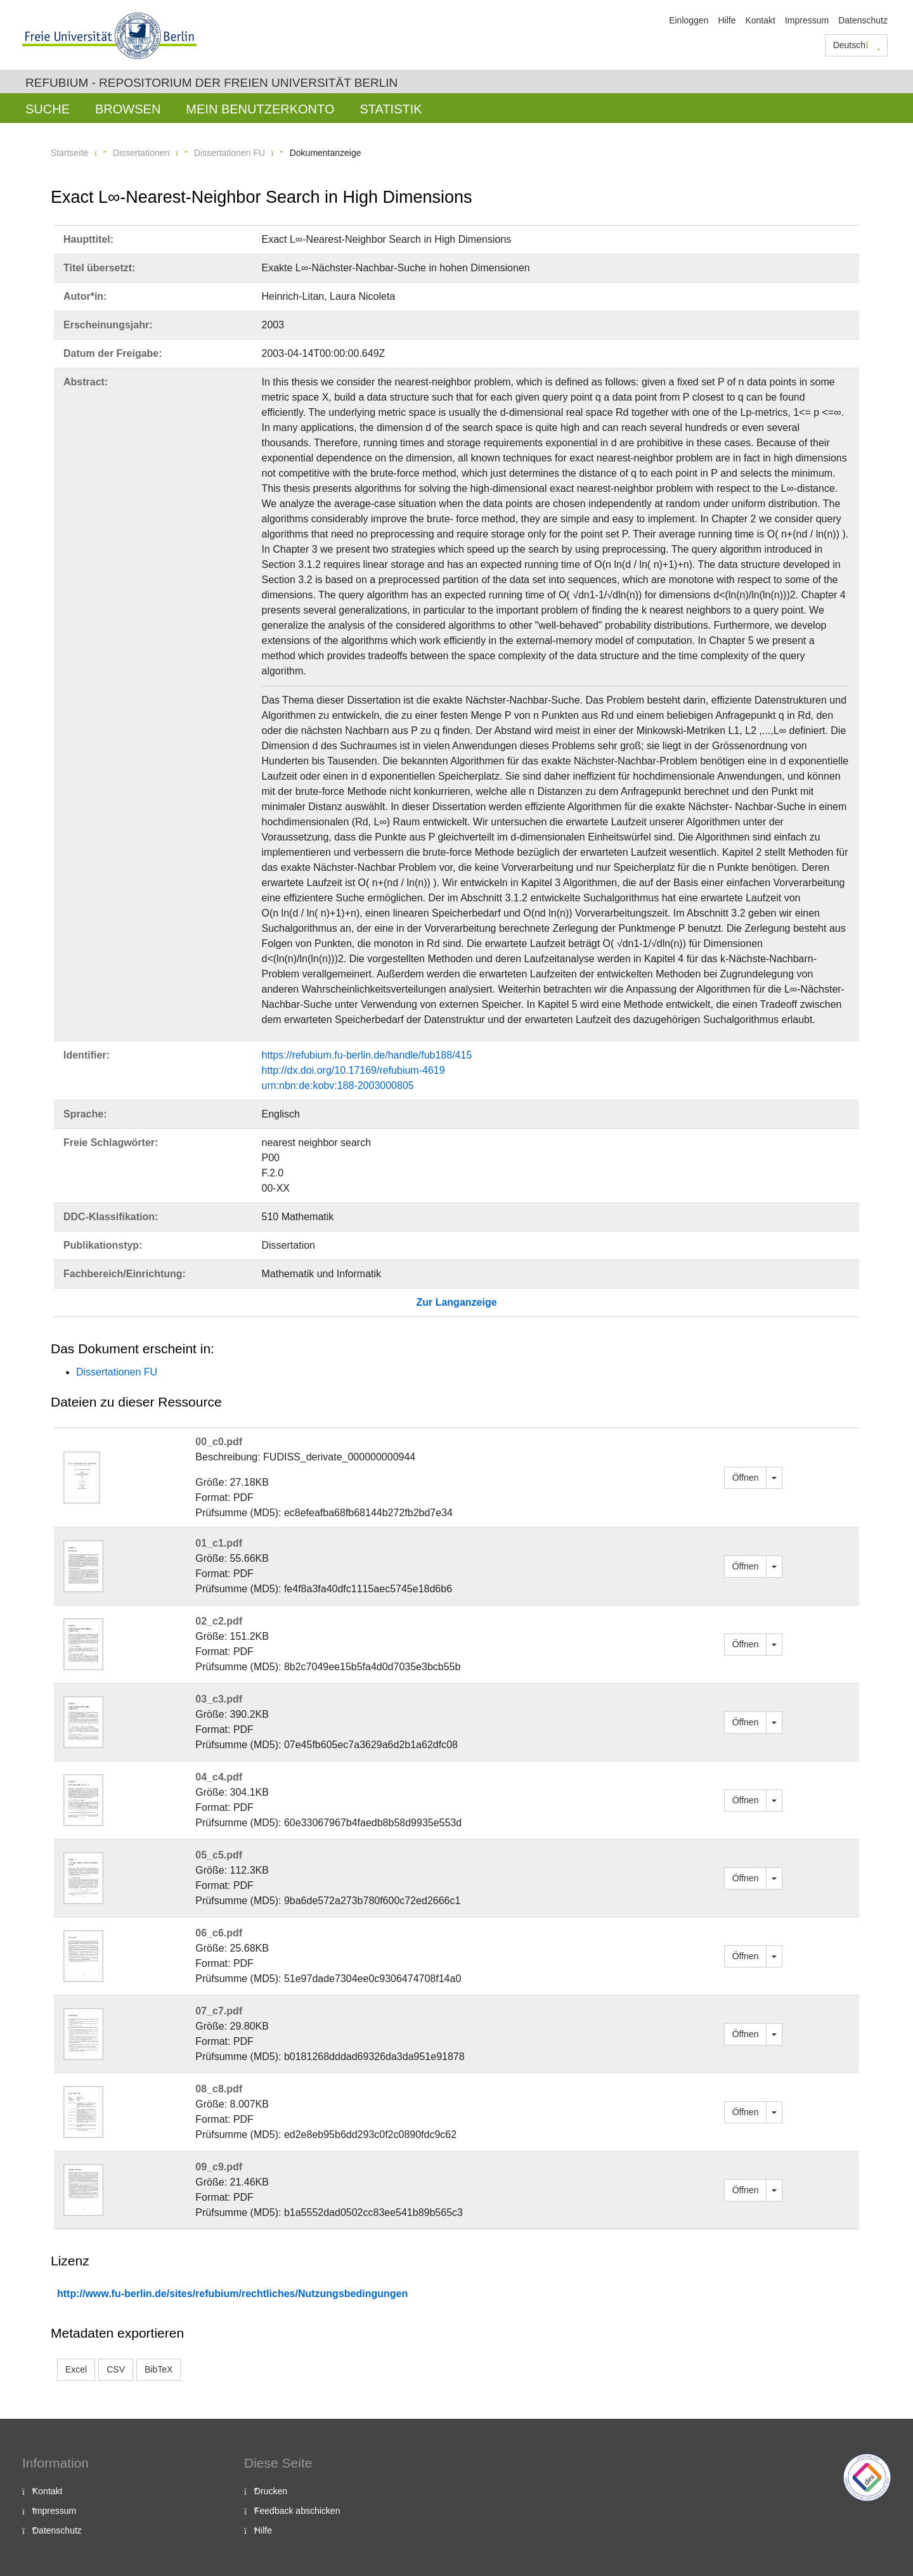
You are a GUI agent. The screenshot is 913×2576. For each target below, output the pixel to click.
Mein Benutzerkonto (260, 109)
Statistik (390, 109)
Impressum (807, 20)
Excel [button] (76, 2369)
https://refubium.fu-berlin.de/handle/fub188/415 (367, 1055)
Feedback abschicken (297, 2511)
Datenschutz (863, 20)
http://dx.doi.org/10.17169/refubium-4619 (353, 1070)
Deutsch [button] (856, 45)
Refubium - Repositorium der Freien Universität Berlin (211, 82)
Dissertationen (141, 153)
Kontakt (760, 20)
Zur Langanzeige (456, 1302)
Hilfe (726, 20)
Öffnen (745, 1477)
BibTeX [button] (158, 2369)
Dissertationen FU (229, 153)
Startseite (69, 153)
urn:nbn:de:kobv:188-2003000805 (338, 1085)
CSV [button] (116, 2369)
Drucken (270, 2491)
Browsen (127, 109)
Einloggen (688, 20)
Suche (47, 109)
